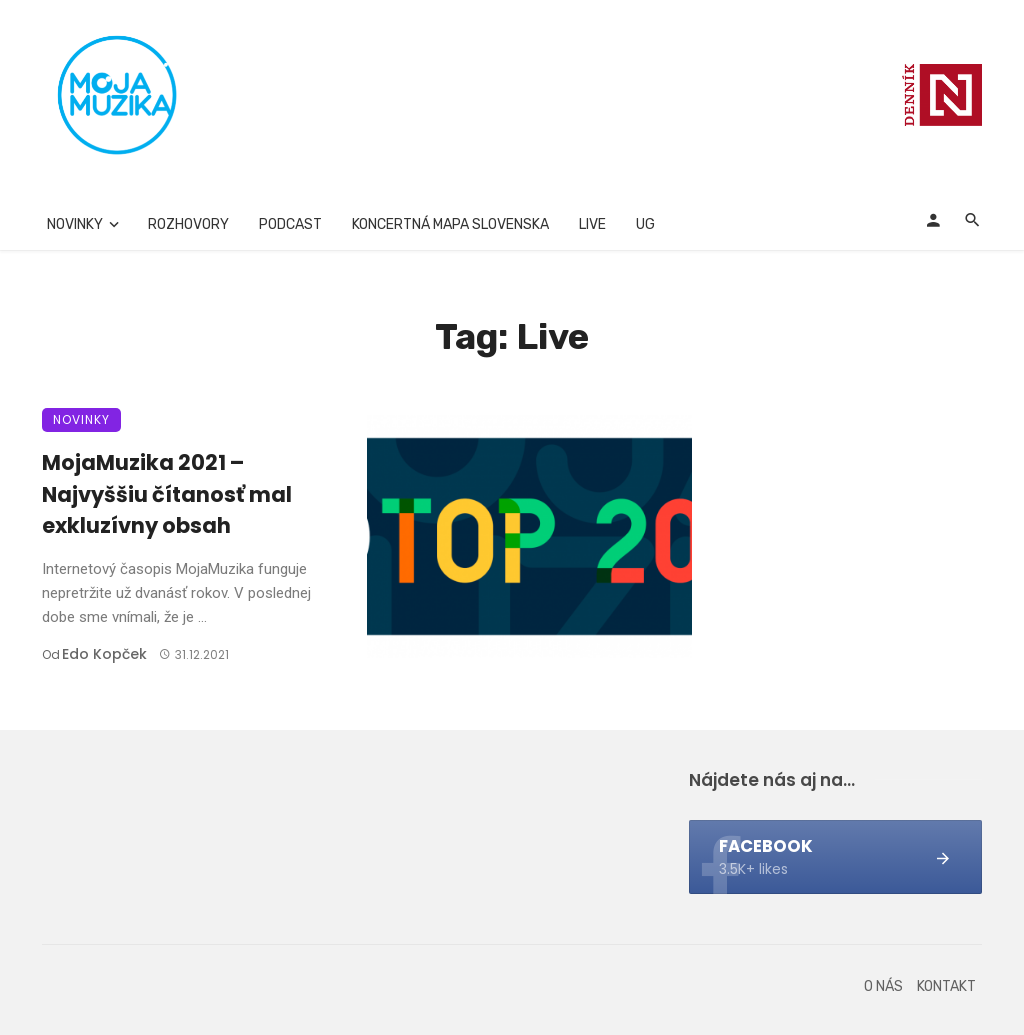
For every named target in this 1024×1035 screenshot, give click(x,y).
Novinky (75, 224)
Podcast (290, 224)
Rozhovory (188, 224)
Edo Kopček (104, 654)
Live (592, 224)
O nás (883, 986)
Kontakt (946, 986)
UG (645, 224)
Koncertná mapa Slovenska (450, 224)
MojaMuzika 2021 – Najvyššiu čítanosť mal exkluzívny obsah (167, 494)
